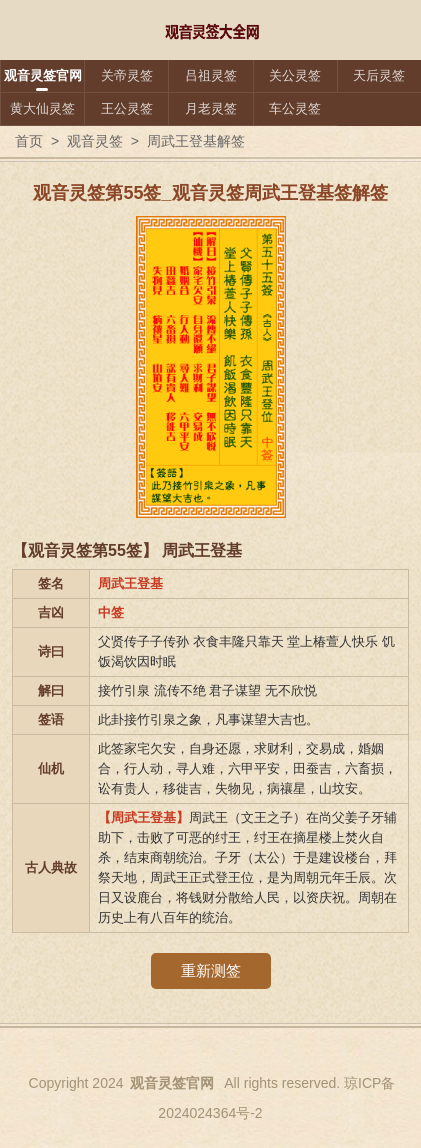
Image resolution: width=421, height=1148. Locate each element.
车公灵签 (295, 108)
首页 (29, 141)
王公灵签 (127, 108)
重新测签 (211, 970)
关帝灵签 (127, 75)
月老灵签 (211, 108)
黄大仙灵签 (42, 108)
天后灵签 (379, 75)
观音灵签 (95, 141)
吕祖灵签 (211, 75)
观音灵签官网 (43, 75)
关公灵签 (295, 75)
